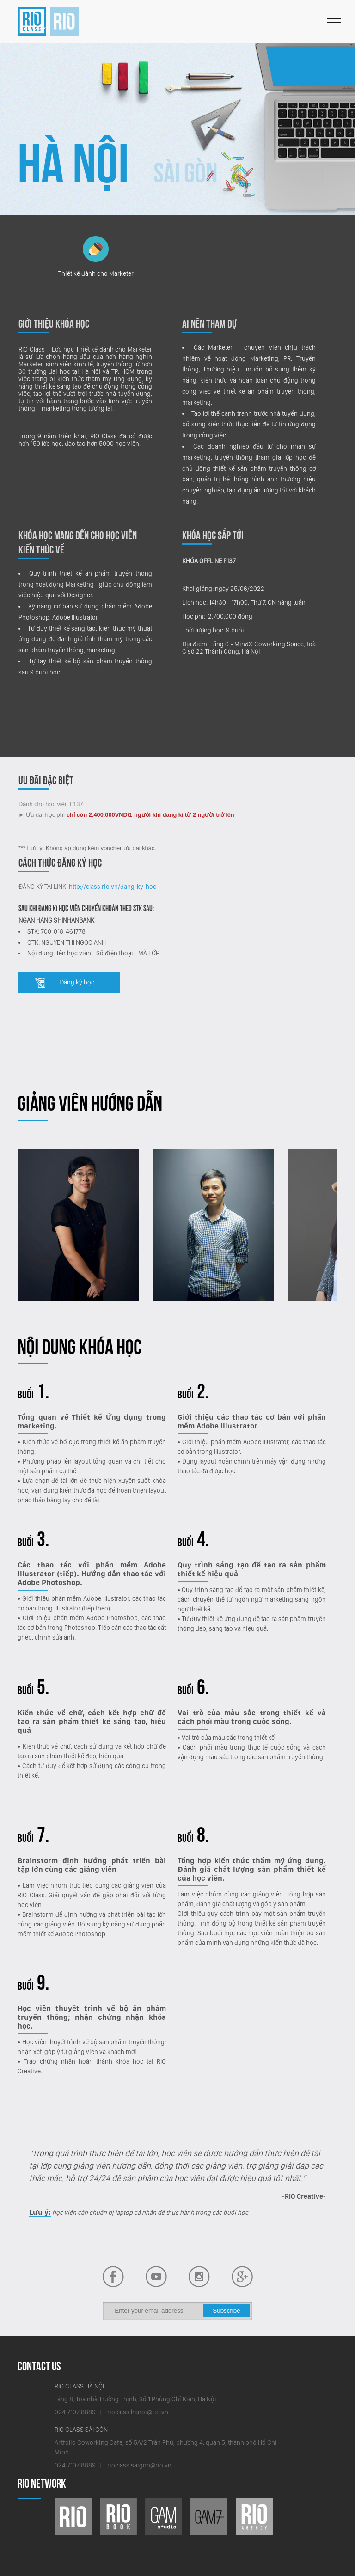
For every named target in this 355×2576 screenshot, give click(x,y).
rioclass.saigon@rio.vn (139, 2465)
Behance (199, 2276)
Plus (242, 2276)
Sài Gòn (185, 172)
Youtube (113, 2276)
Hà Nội (73, 163)
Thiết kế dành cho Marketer (96, 256)
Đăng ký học (77, 982)
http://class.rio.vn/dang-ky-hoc (112, 886)
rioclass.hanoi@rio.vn (137, 2412)
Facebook (156, 2276)
